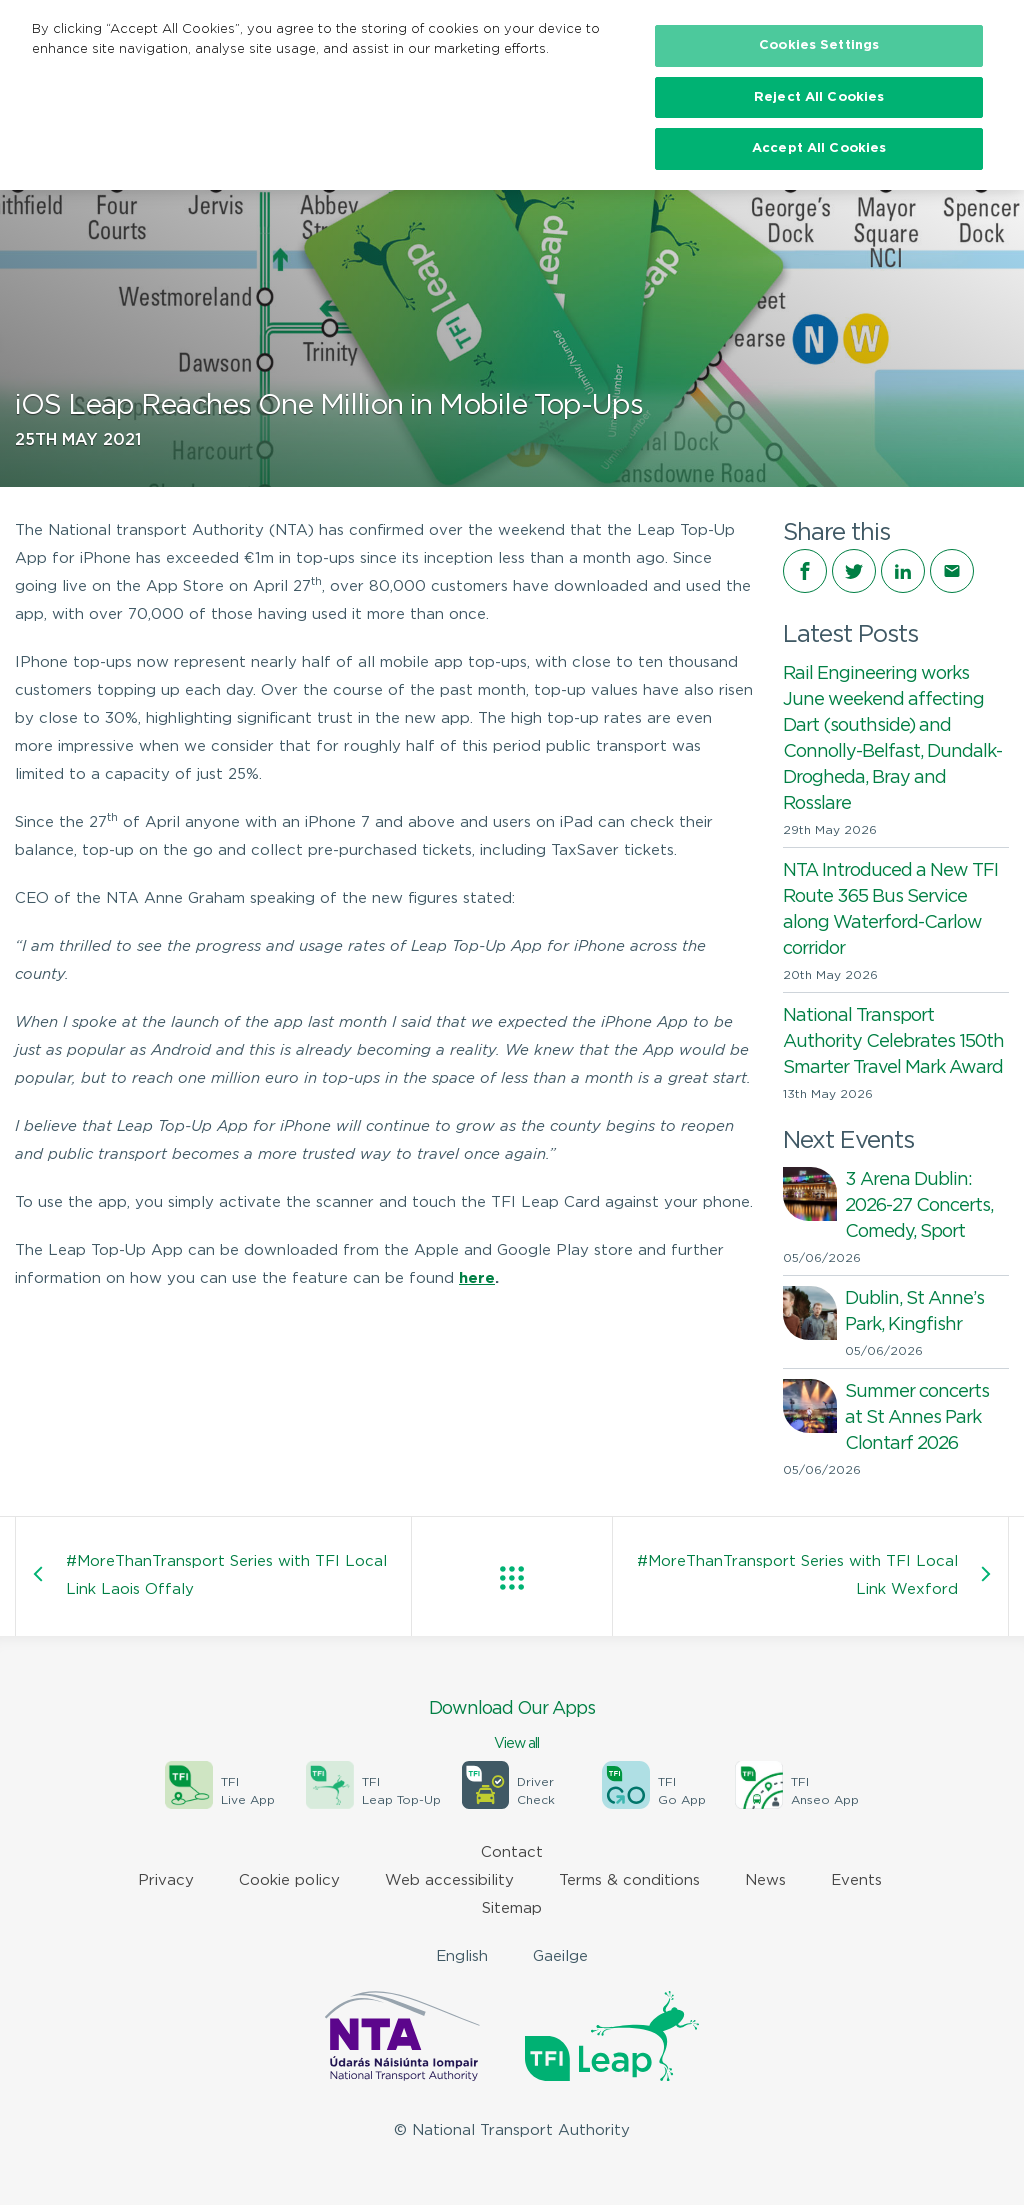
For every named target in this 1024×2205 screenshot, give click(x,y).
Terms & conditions (629, 1880)
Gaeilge (560, 1956)
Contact (512, 1852)
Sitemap (512, 1908)
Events (856, 1880)
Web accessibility (449, 1880)
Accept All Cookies (819, 148)
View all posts (512, 1578)
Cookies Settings (819, 45)
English (462, 1956)
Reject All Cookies (819, 97)
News (765, 1880)
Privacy (166, 1880)
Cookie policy (289, 1880)
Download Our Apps (512, 1727)
